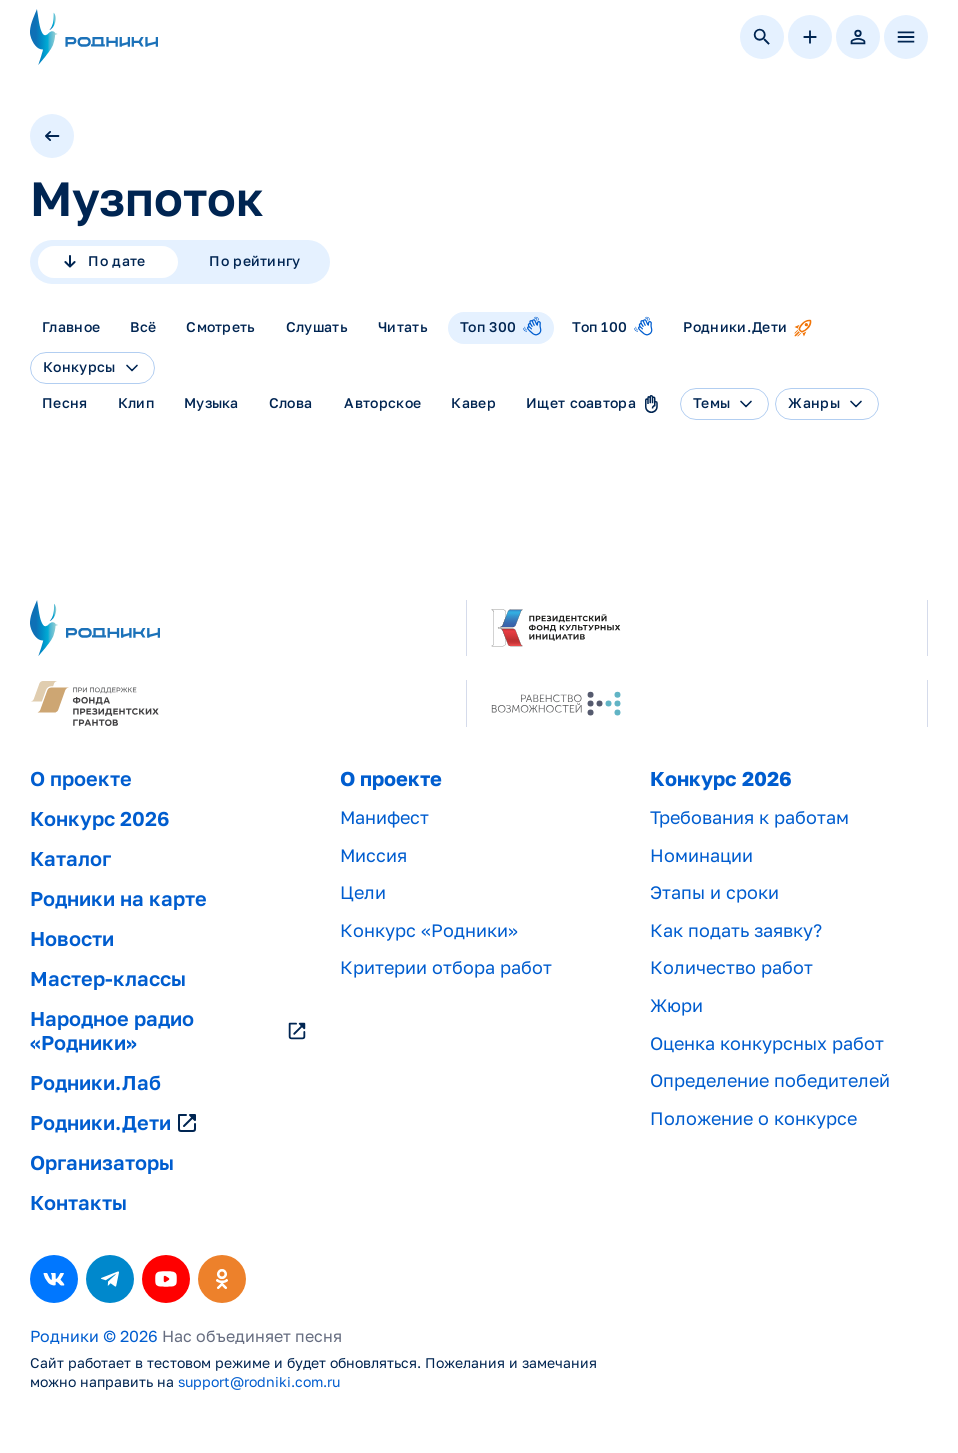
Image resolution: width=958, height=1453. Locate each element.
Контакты (78, 1203)
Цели (363, 892)
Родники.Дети (114, 1123)
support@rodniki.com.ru (259, 1382)
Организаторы (102, 1163)
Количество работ (731, 967)
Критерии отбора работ (446, 967)
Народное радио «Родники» (169, 1031)
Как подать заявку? (736, 930)
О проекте (81, 779)
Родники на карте (118, 899)
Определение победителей (770, 1080)
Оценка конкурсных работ (767, 1043)
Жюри (676, 1005)
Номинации (701, 855)
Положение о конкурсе (753, 1118)
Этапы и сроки (714, 892)
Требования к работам (749, 817)
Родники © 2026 (94, 1336)
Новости (72, 939)
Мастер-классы (108, 979)
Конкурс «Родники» (429, 930)
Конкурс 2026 (99, 819)
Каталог (70, 859)
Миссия (373, 855)
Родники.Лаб (95, 1083)
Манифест (384, 817)
